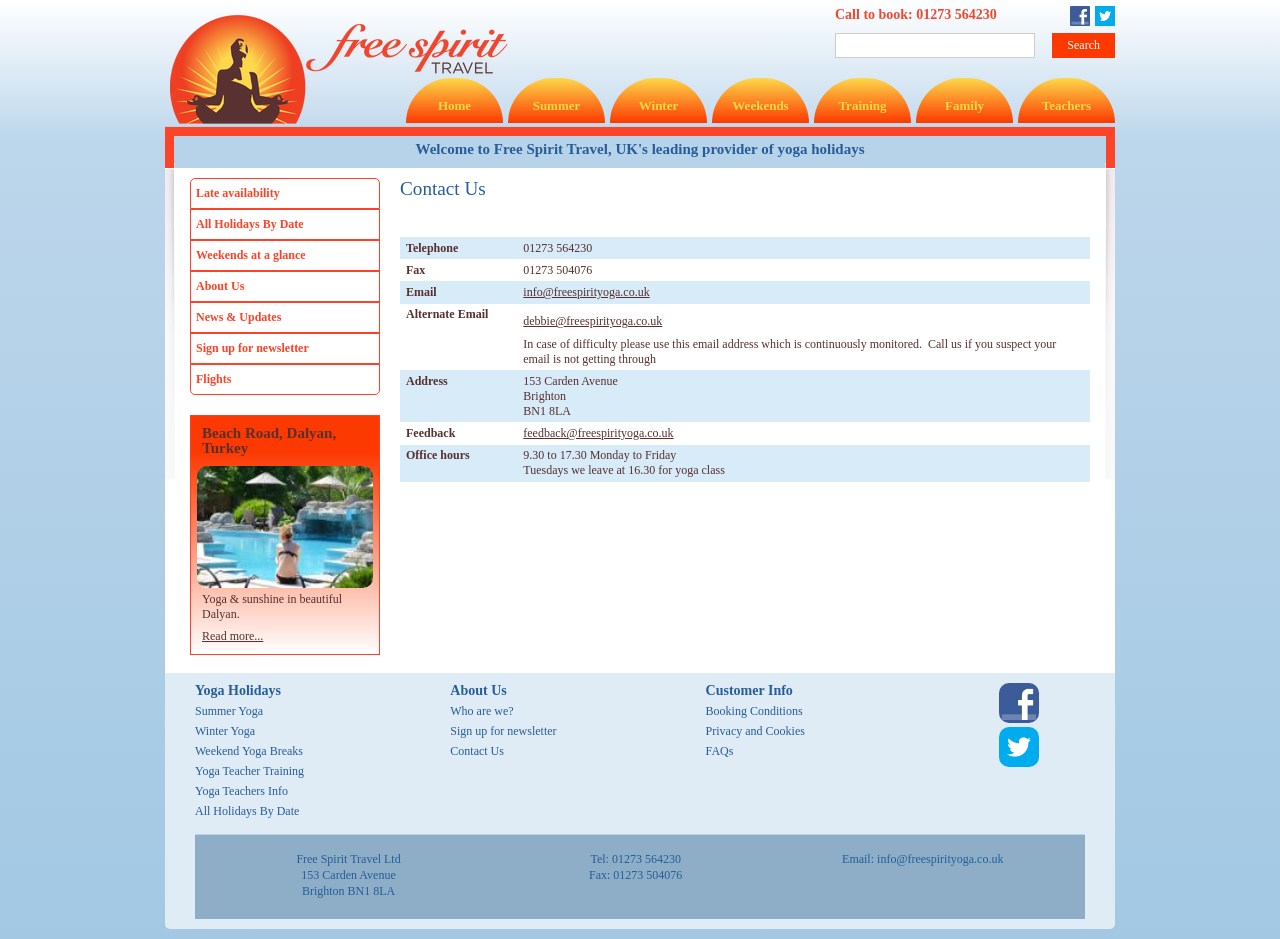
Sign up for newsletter (252, 348)
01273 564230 (956, 14)
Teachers (1066, 105)
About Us (220, 286)
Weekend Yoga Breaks (249, 751)
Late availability (238, 193)
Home (454, 105)
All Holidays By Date (250, 224)
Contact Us (477, 751)
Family (964, 105)
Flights (213, 379)
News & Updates (238, 317)
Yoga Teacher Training (249, 771)
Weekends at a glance (251, 255)
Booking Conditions (754, 711)
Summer (557, 105)
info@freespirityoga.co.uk (586, 292)
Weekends (760, 105)
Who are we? (481, 711)
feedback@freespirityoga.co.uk (598, 433)
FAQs (720, 751)
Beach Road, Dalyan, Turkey (269, 441)
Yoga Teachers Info (241, 791)
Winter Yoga (225, 731)
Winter (658, 105)
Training (862, 105)
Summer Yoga (229, 711)
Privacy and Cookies (755, 731)
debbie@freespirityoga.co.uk (592, 321)
